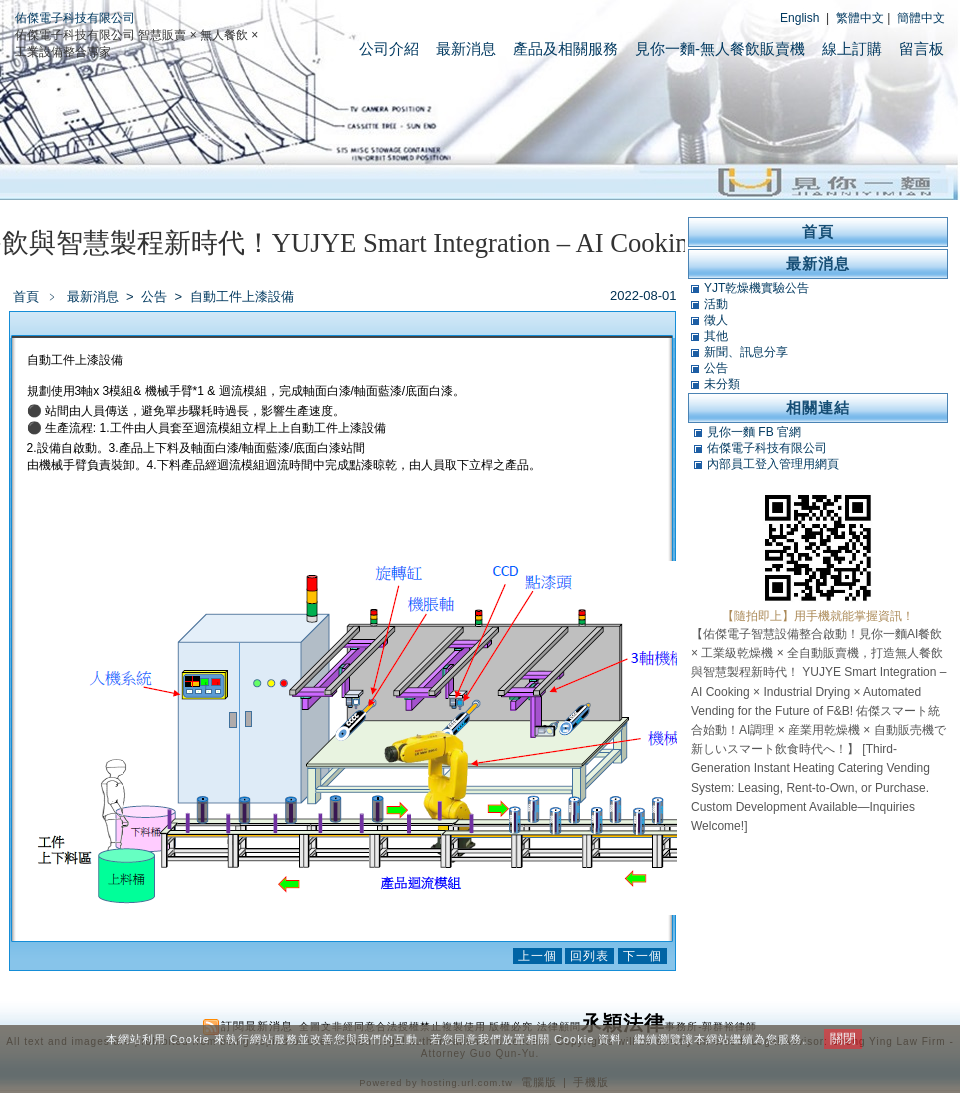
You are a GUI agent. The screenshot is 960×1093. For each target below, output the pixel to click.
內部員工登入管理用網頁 (773, 464)
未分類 (722, 384)
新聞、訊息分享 (746, 352)
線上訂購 (852, 48)
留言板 (921, 48)
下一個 (642, 956)
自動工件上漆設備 (242, 296)
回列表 (589, 956)
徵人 (716, 320)
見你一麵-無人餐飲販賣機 (720, 48)
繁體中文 (860, 18)
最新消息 (466, 48)
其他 (716, 336)
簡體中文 (921, 18)
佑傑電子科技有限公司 (75, 18)
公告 (155, 296)
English (799, 18)
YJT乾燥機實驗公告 (756, 288)
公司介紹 (389, 48)
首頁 (26, 296)
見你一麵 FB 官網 (754, 432)
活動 (716, 304)
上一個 (537, 956)
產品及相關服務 (565, 48)
